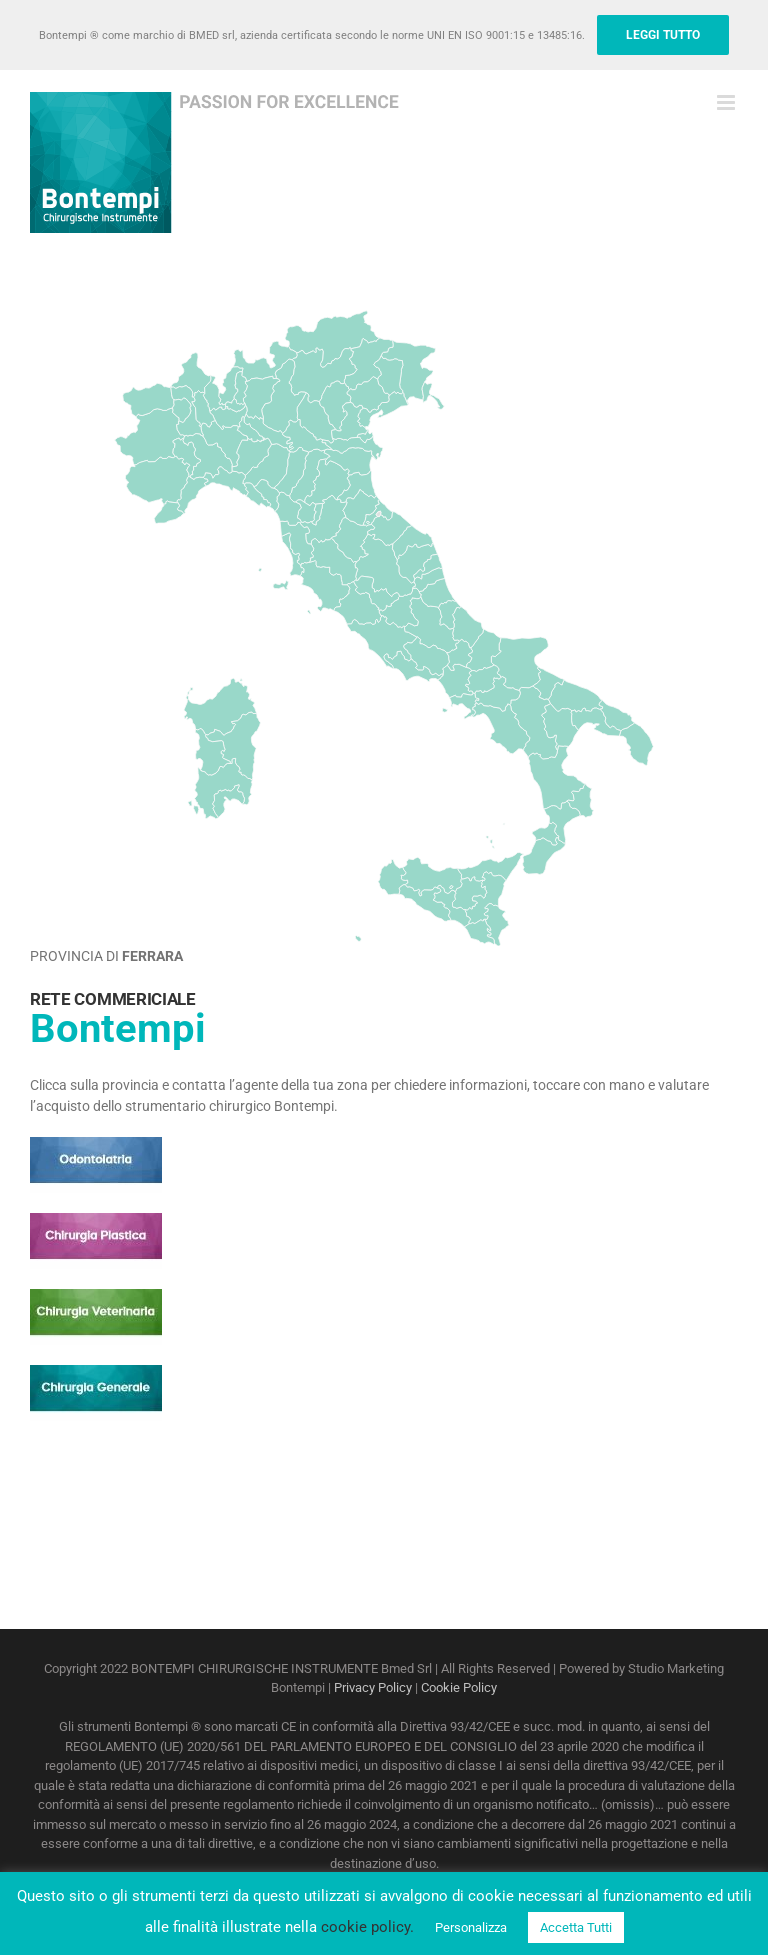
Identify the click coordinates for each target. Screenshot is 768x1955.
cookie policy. (367, 1927)
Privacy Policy (373, 1687)
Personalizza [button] (471, 1927)
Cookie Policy (459, 1687)
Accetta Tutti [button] (576, 1927)
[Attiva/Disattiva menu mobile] (727, 102)
